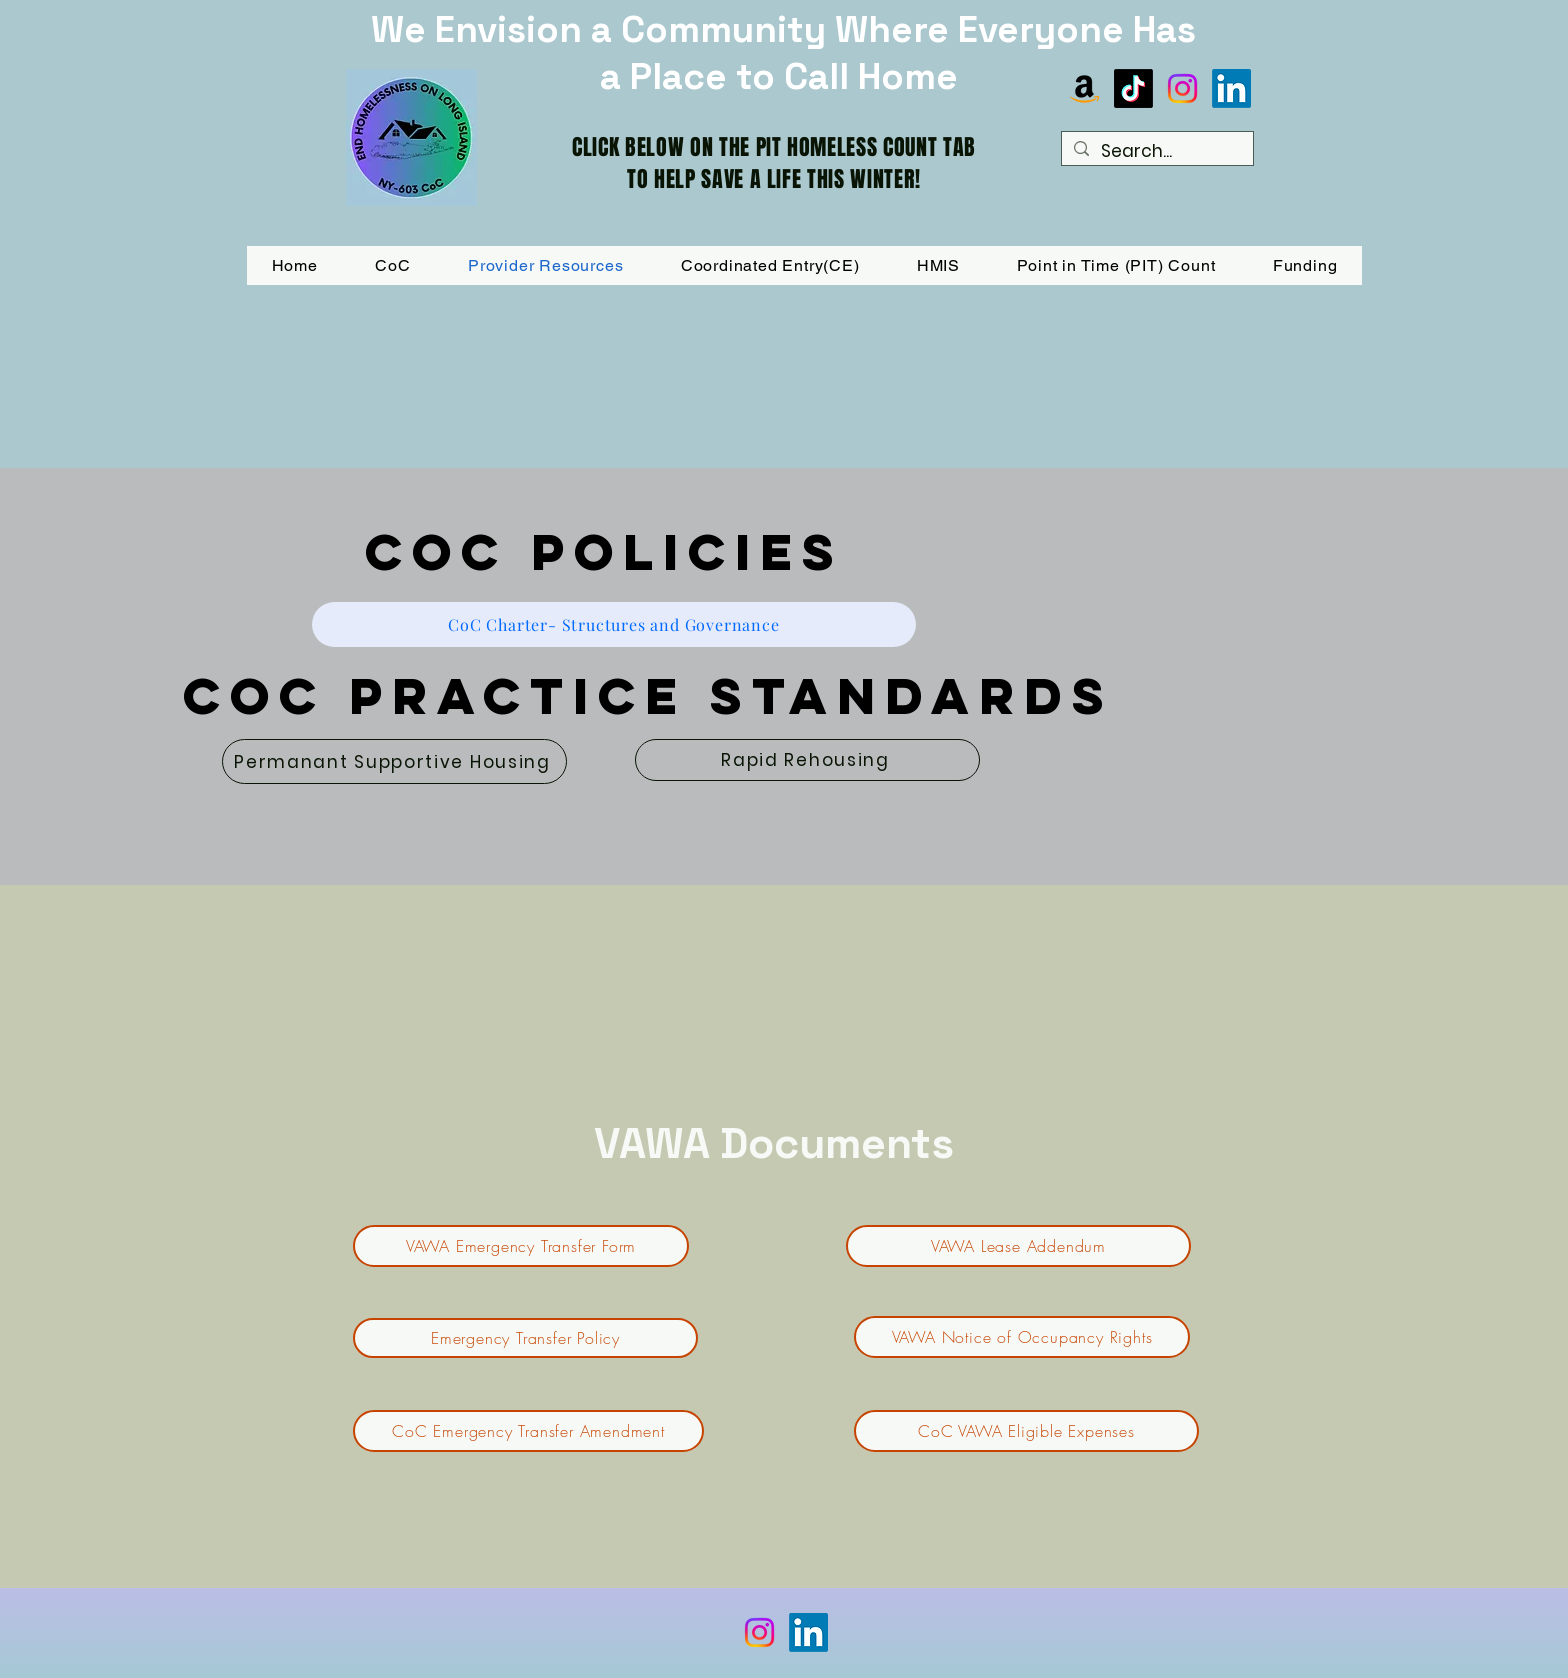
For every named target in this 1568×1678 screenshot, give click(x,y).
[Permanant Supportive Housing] (394, 761)
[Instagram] (1182, 88)
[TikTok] (1133, 88)
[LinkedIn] (1231, 88)
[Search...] (1156, 152)
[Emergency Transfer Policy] (525, 1338)
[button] (1305, 265)
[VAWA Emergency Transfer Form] (521, 1246)
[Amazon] (1084, 88)
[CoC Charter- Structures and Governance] (614, 624)
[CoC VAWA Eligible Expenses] (1026, 1431)
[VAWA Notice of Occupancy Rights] (1022, 1337)
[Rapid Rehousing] (807, 760)
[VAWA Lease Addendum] (1018, 1246)
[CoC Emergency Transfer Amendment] (528, 1431)
